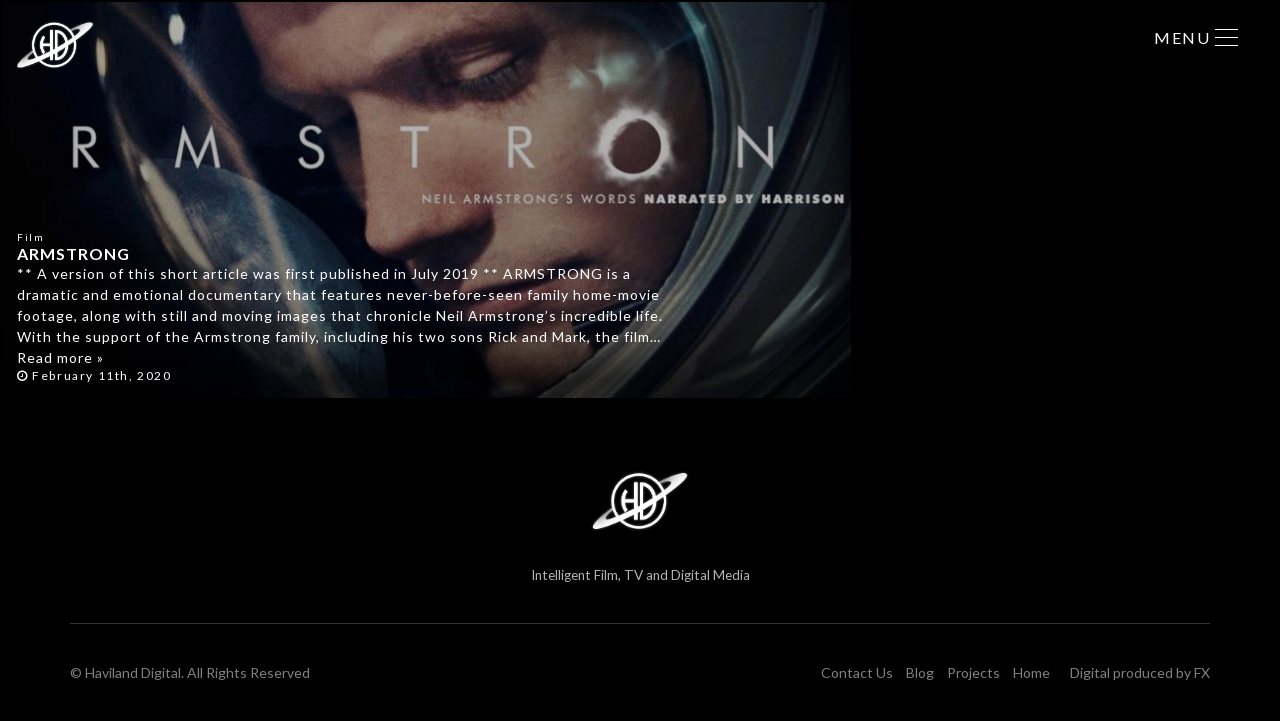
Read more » (60, 357)
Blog (920, 672)
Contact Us (857, 672)
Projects (973, 672)
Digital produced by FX (1140, 672)
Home (1031, 672)
